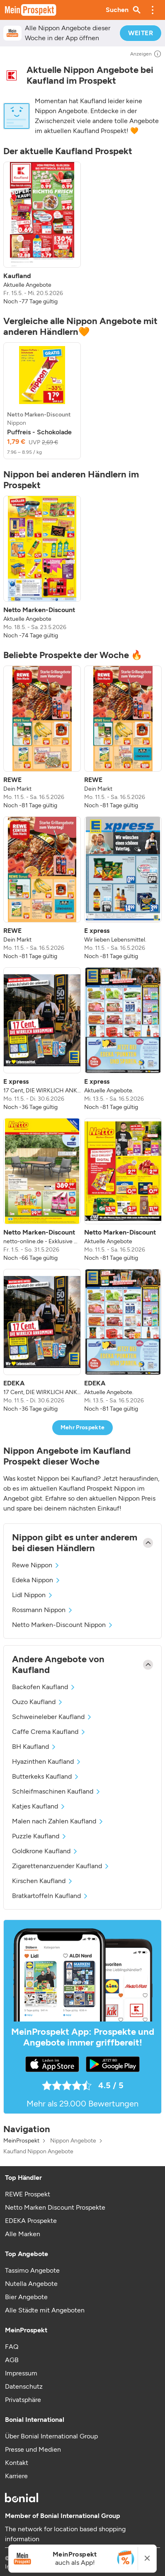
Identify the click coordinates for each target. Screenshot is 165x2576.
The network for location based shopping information (65, 2534)
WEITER (140, 33)
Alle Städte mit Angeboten (45, 2310)
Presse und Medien (33, 2449)
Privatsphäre (23, 2400)
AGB (12, 2360)
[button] (152, 10)
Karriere (16, 2476)
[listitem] (42, 234)
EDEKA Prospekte (31, 2221)
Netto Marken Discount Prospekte (55, 2207)
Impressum (21, 2373)
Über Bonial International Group (51, 2436)
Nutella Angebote (31, 2284)
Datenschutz (24, 2386)
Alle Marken (22, 2234)
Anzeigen (146, 54)
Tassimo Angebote (32, 2270)
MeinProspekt (21, 2141)
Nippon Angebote (73, 2141)
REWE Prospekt (27, 2194)
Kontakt (16, 2463)
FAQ (11, 2347)
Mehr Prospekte (83, 1427)
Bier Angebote (26, 2297)
